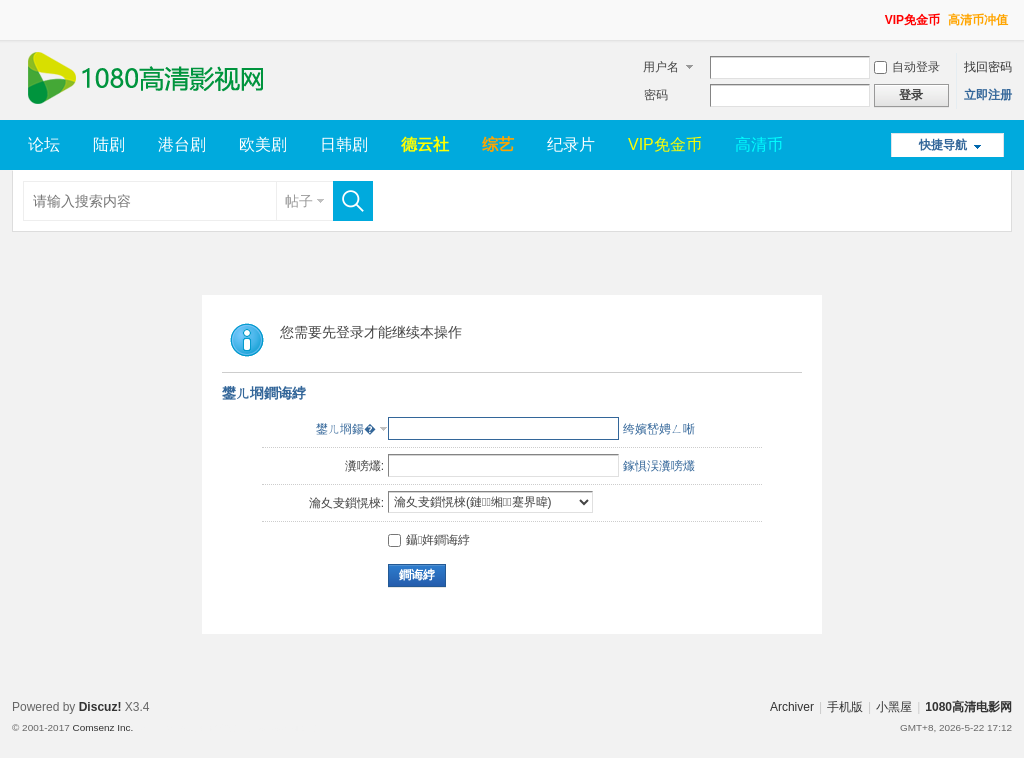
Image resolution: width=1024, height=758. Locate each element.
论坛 (44, 144)
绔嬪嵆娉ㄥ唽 (659, 429)
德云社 (425, 144)
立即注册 (988, 95)
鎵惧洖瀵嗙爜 (659, 466)
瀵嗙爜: (364, 466)
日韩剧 (344, 144)
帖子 (299, 201)
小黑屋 (894, 707)
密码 (656, 95)
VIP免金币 (912, 20)
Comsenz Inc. (102, 727)
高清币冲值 (978, 20)
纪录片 (571, 144)
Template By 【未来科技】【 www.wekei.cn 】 (229, 728)
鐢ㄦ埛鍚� (346, 429)
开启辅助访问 (876, 14)
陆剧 (109, 144)
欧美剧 (263, 144)
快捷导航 (943, 145)
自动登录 (907, 67)
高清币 (759, 144)
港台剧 (182, 144)
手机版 (845, 707)
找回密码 (988, 67)
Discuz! (100, 707)
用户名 (661, 67)
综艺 (498, 144)
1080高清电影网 (968, 707)
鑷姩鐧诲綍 (429, 540)
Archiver (792, 707)
